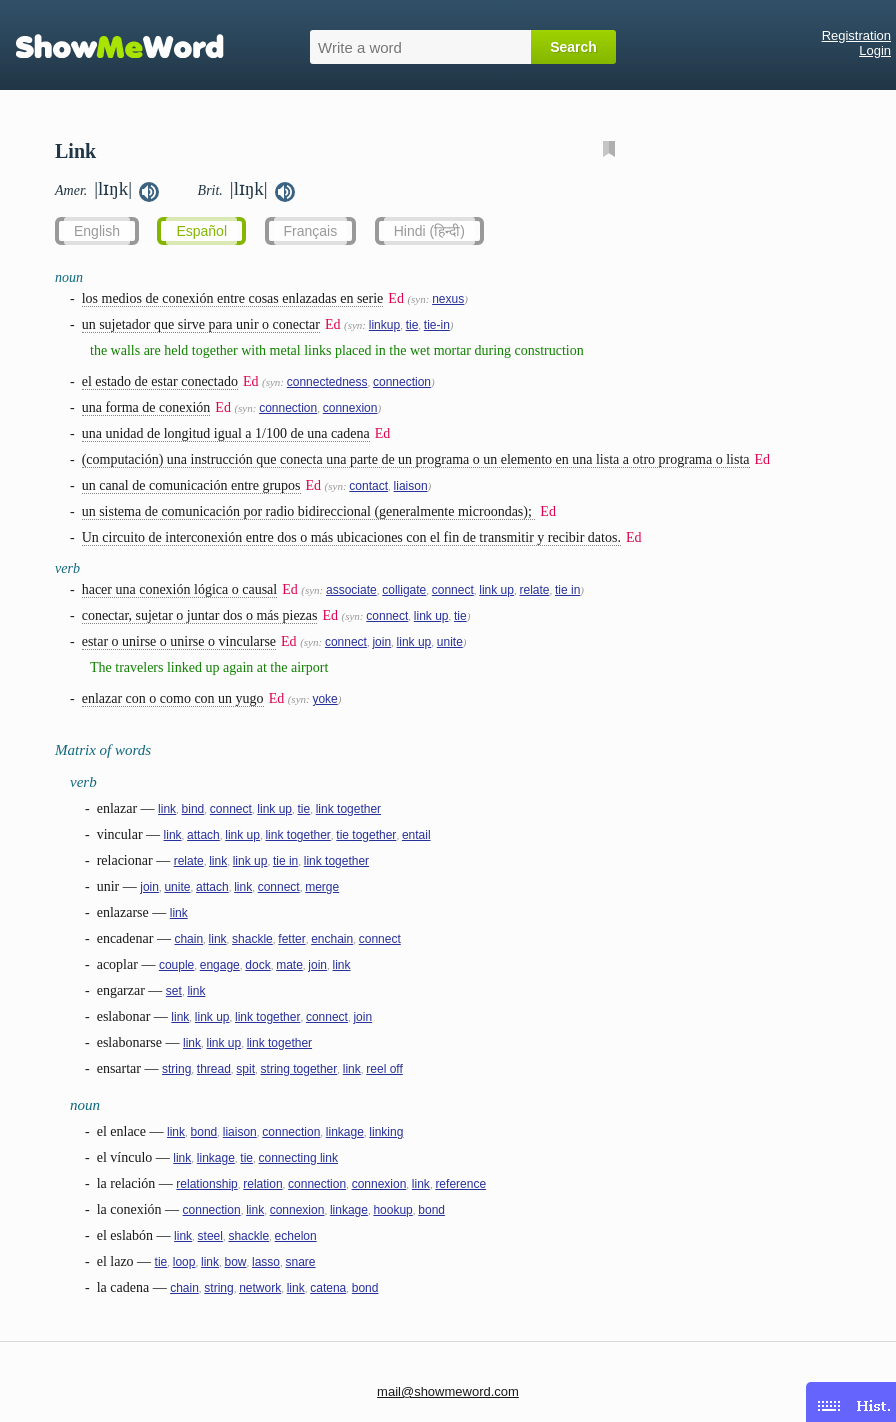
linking (386, 1132)
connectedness (327, 382)
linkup (384, 325)
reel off (384, 1069)
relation (262, 1184)
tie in (567, 590)
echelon (296, 1236)
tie (412, 325)
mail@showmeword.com (448, 1391)
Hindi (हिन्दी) (429, 231)
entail (416, 835)
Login (875, 50)
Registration (856, 35)
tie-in (437, 325)
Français (311, 231)
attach (203, 835)
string (176, 1069)
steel (210, 1236)
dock (257, 965)
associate (351, 590)
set (174, 991)
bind (193, 809)
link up (496, 590)
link (167, 809)
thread (214, 1069)
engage (220, 965)
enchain (332, 939)
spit (245, 1069)
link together (348, 809)
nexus (448, 299)
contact (368, 486)
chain (188, 939)
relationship (206, 1184)
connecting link (298, 1158)
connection (402, 382)
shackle (252, 939)
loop (184, 1262)
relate (534, 590)
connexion (350, 408)
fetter (291, 939)
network (260, 1288)
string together (299, 1069)
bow (235, 1262)
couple (176, 965)
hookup (392, 1210)
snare (301, 1262)
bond (204, 1132)
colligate (404, 590)
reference (460, 1184)
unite (450, 642)
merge (322, 887)
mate (289, 965)
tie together (366, 835)
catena (328, 1288)
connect (453, 590)
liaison (411, 486)
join (381, 642)
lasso (266, 1262)
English (97, 231)
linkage (345, 1132)
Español (201, 231)
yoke (324, 699)
